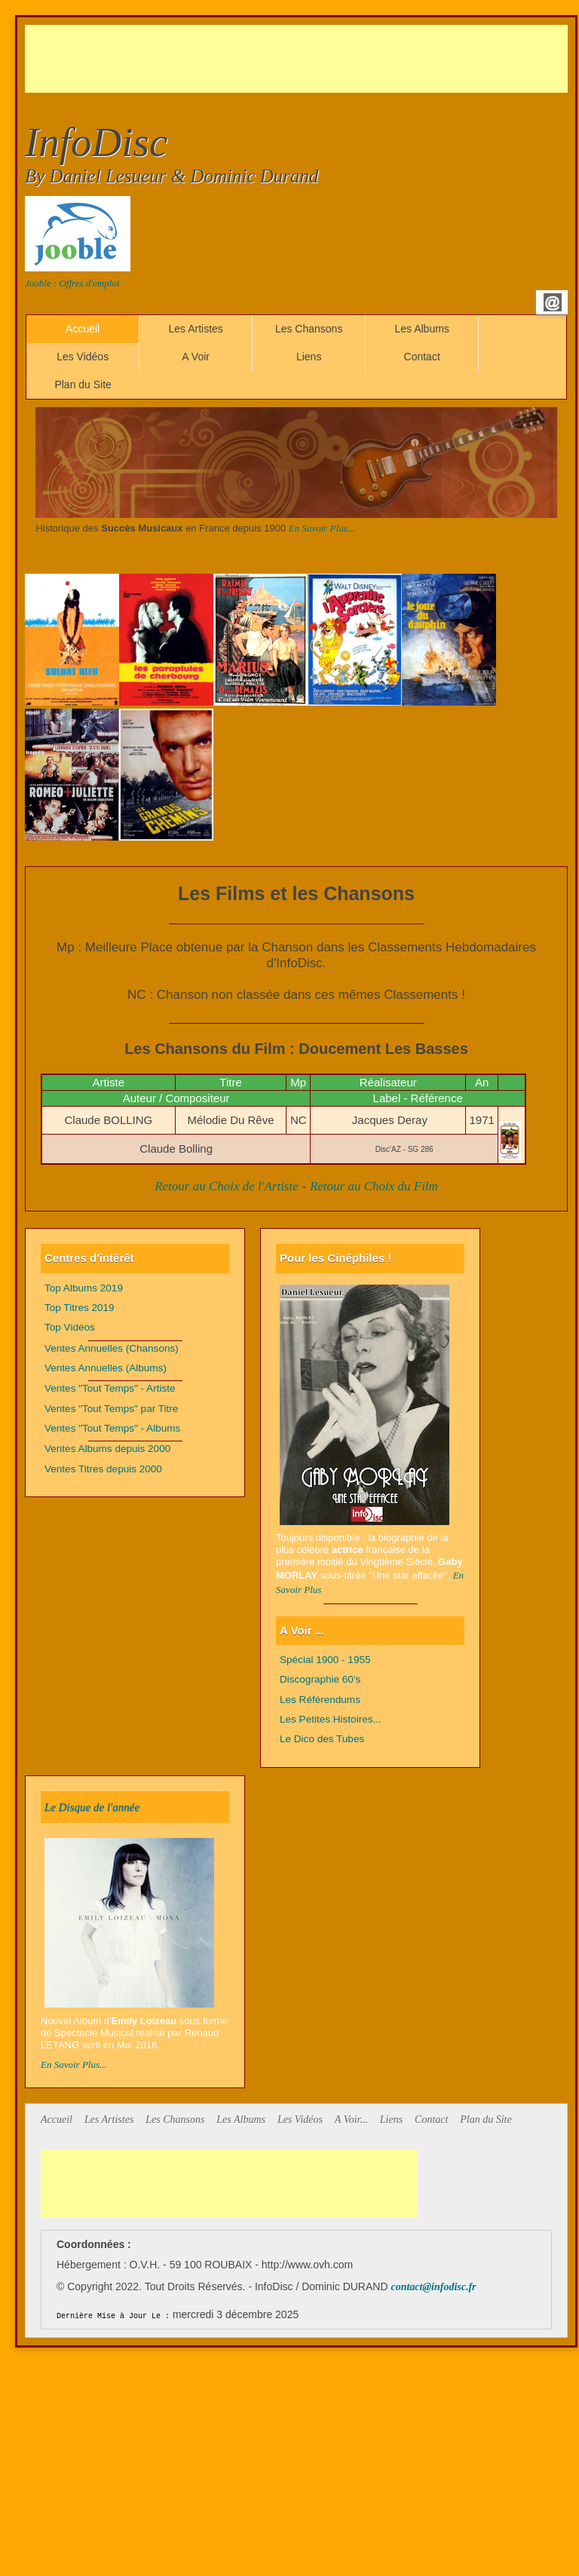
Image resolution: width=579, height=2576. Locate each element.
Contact (422, 357)
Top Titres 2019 (79, 1307)
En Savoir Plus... (322, 528)
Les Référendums (320, 1699)
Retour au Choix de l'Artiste (227, 1186)
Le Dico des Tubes (322, 1738)
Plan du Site (83, 384)
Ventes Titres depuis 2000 (103, 1469)
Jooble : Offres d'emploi (72, 283)
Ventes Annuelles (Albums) (105, 1368)
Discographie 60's (320, 1679)
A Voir (196, 357)
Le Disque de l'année (91, 1807)
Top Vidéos (69, 1327)
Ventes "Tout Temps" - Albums (112, 1428)
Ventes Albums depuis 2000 (107, 1448)
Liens (308, 357)
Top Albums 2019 (83, 1288)
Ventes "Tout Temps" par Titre (111, 1408)
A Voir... (351, 2119)
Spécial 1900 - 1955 (325, 1659)
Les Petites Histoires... (330, 1719)
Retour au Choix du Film (374, 1186)
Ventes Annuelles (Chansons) (111, 1348)
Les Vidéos (83, 357)
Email (553, 302)
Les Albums (421, 329)
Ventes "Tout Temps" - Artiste (110, 1388)
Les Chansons (309, 329)
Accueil (83, 329)
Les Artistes (195, 329)
